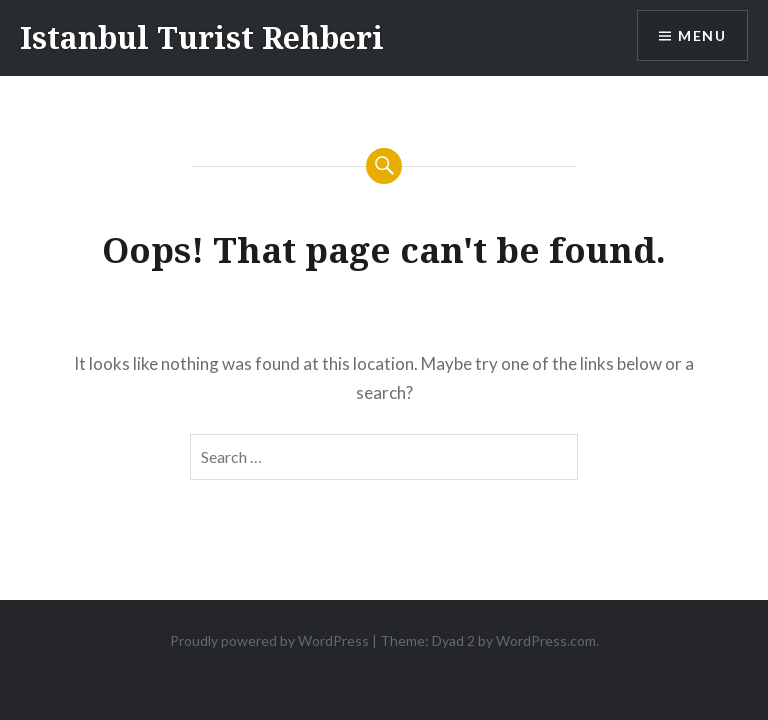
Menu (702, 35)
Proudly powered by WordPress (269, 640)
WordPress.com (546, 640)
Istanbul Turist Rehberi (202, 37)
